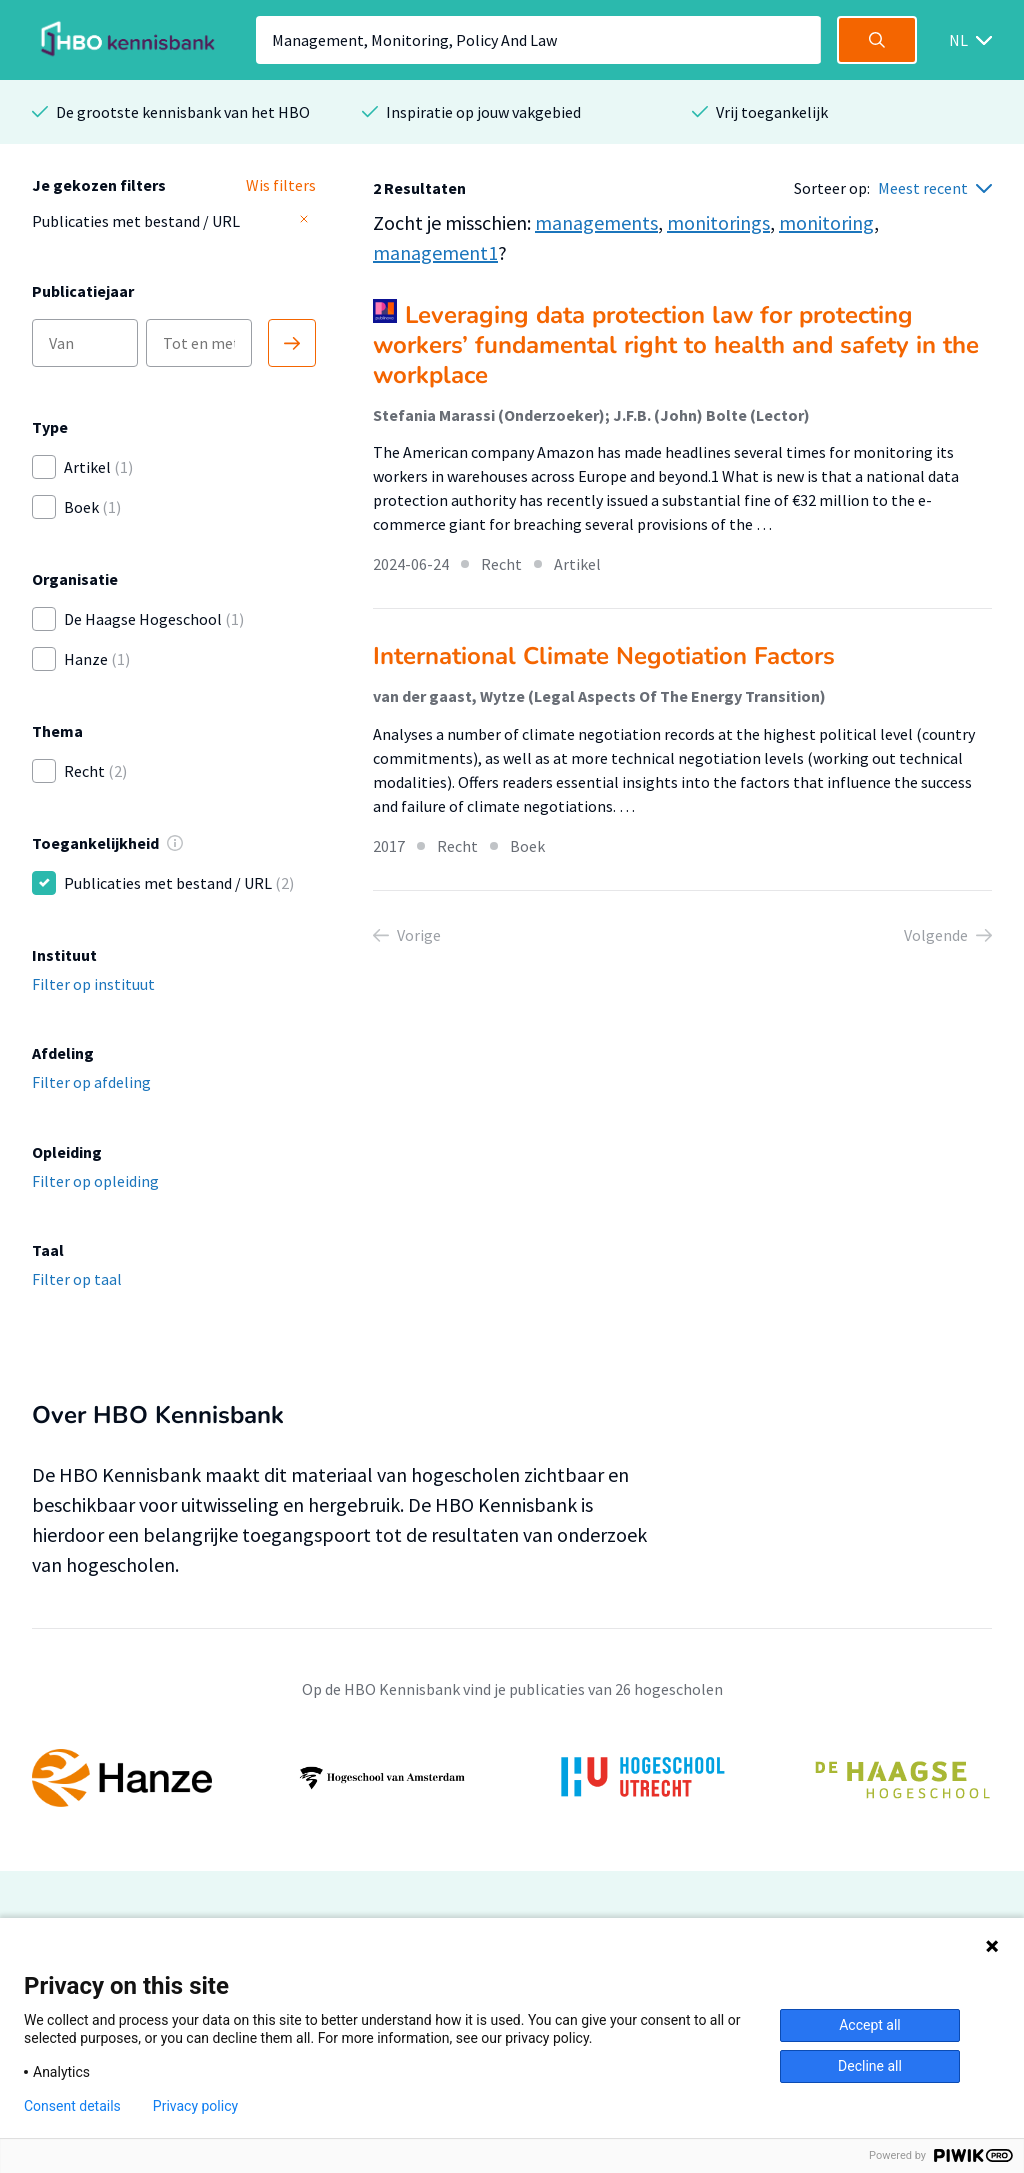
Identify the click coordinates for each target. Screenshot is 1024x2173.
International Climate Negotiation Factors (604, 656)
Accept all (870, 2025)
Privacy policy (195, 2106)
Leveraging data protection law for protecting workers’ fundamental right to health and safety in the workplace (676, 345)
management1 (435, 252)
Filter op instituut (93, 984)
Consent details (72, 2106)
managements (596, 222)
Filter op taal (77, 1279)
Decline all (870, 2066)
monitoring (826, 222)
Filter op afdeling (91, 1082)
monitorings (718, 222)
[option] (512, 1778)
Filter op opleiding (95, 1181)
